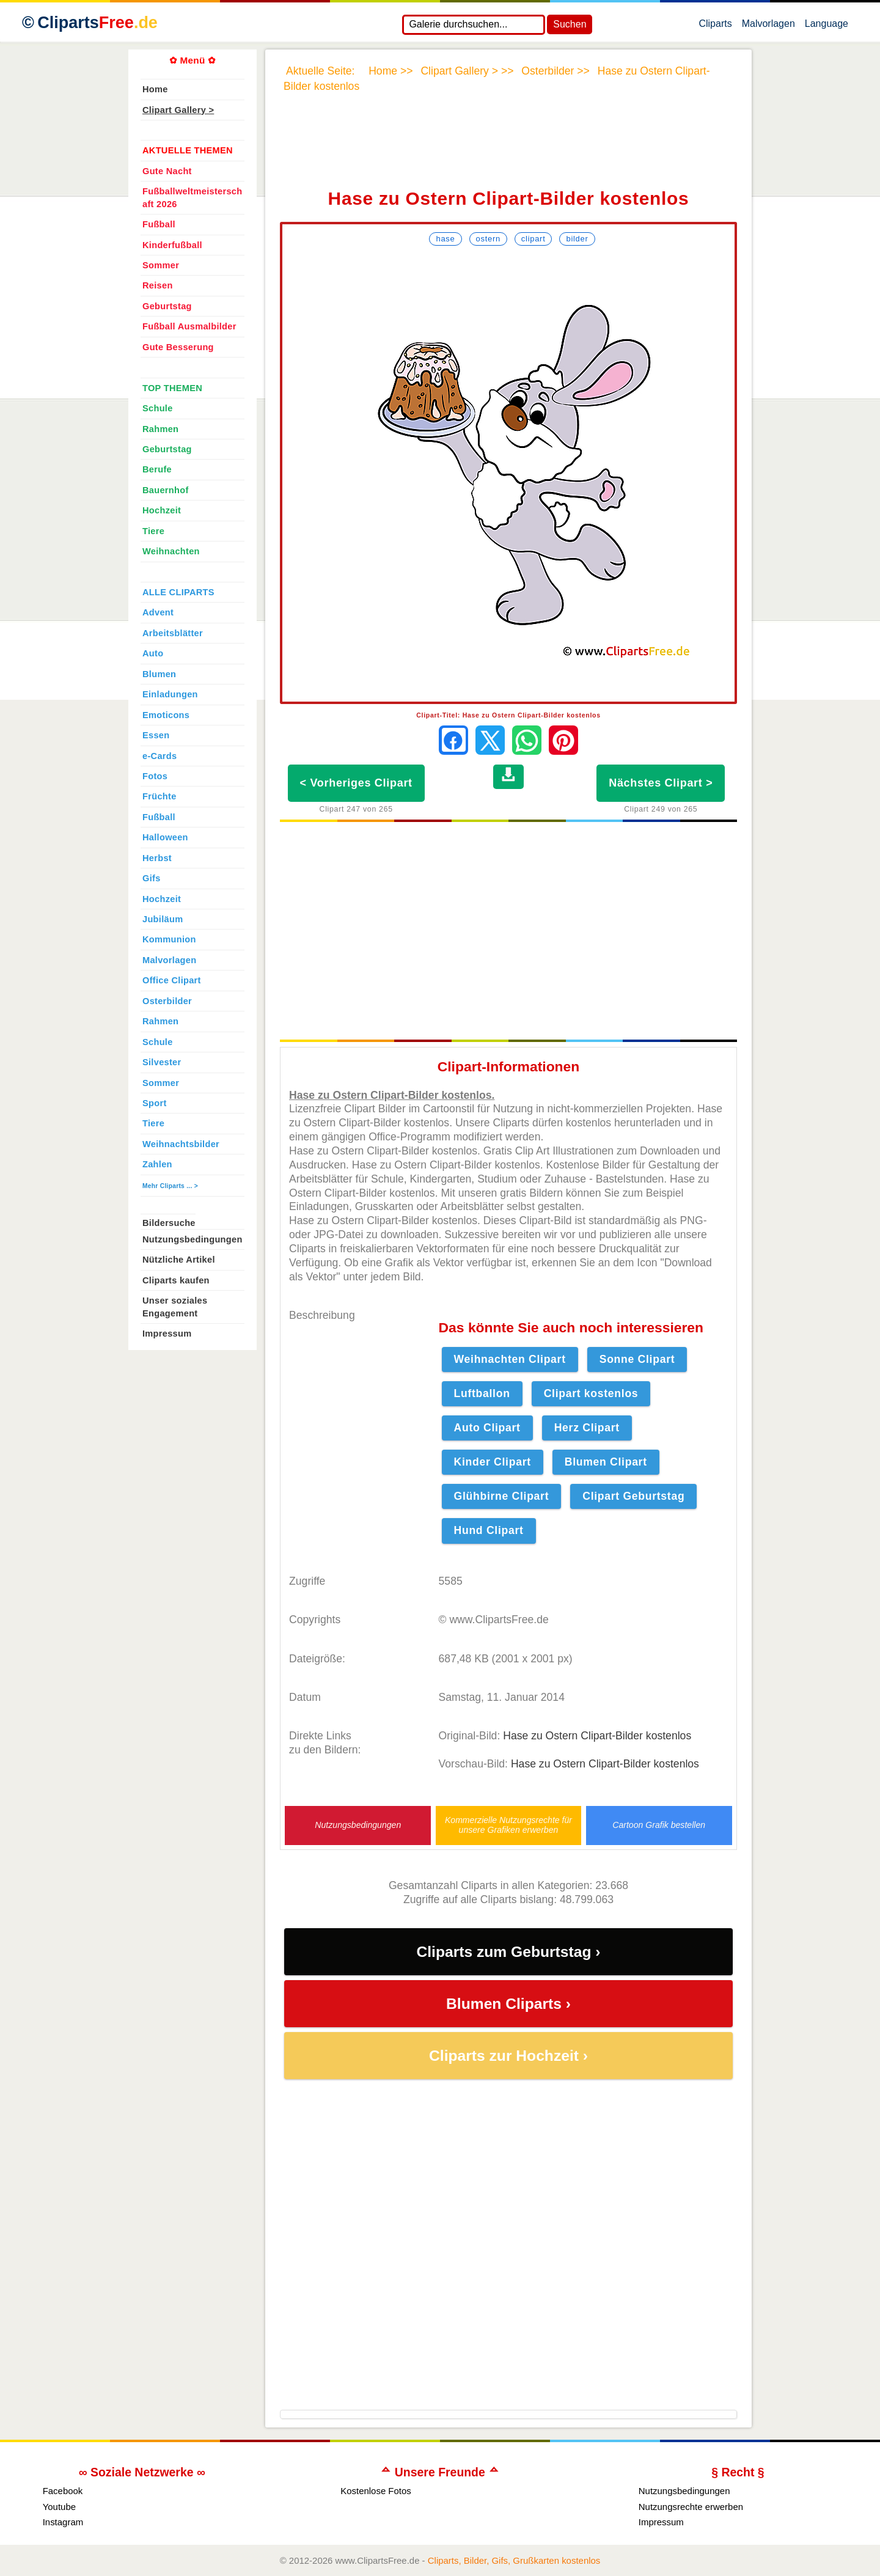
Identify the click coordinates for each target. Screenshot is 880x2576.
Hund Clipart (489, 1530)
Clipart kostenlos (591, 1393)
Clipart (533, 238)
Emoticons (165, 715)
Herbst (157, 858)
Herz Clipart (587, 1428)
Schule (157, 408)
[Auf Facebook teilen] (453, 740)
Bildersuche (169, 1223)
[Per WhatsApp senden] (526, 740)
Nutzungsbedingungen (358, 1825)
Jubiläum (162, 919)
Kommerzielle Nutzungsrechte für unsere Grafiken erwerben (508, 1825)
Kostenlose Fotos (375, 2491)
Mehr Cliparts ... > (170, 1186)
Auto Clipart (487, 1428)
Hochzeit (161, 510)
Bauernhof (165, 490)
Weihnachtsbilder (180, 1144)
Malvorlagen (768, 26)
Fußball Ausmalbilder (189, 326)
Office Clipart (171, 980)
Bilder (577, 238)
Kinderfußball (172, 245)
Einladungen (170, 694)
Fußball (158, 224)
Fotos (154, 776)
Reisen (157, 285)
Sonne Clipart (637, 1359)
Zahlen (157, 1164)
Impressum (167, 1333)
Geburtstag (167, 306)
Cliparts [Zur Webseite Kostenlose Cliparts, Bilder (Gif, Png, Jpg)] (97, 22)
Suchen (569, 24)
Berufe (157, 469)
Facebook (63, 2491)
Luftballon (482, 1393)
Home (155, 89)
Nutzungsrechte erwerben (691, 2506)
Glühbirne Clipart (501, 1496)
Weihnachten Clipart (510, 1359)
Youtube (59, 2506)
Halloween (165, 837)
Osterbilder (167, 1001)
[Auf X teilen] (490, 740)
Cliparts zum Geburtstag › (508, 1951)
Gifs (151, 878)
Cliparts (715, 26)
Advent (158, 612)
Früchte (159, 796)
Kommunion (169, 939)
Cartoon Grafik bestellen (658, 1825)
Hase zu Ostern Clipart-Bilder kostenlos (597, 1736)
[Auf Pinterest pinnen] (563, 740)
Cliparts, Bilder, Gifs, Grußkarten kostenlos (514, 2560)
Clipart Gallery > (178, 110)
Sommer (160, 265)
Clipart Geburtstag (633, 1496)
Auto (152, 653)
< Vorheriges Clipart (356, 783)
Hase (445, 238)
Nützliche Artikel (178, 1259)
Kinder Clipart (492, 1462)
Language (826, 26)
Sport (154, 1103)
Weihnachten (171, 551)
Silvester (161, 1062)
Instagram (63, 2522)
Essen (155, 735)
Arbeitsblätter (172, 633)
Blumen (159, 674)
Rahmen (160, 429)
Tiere (153, 531)
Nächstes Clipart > (661, 783)
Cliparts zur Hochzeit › (508, 2055)
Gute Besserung (178, 347)
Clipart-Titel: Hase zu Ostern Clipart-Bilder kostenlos (508, 715)
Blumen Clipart (606, 1462)
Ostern (488, 238)
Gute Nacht (167, 171)
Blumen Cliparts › (508, 2003)
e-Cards (159, 756)
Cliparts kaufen (176, 1280)
